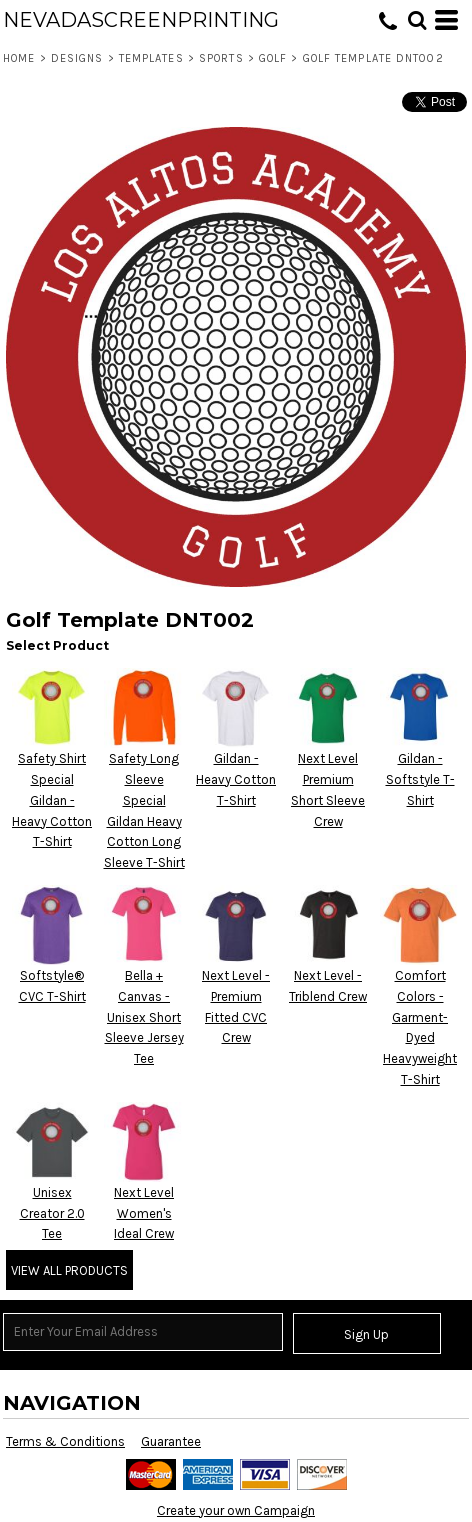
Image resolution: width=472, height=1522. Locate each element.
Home (19, 58)
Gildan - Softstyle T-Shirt (420, 779)
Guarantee (171, 1441)
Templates (151, 58)
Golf (273, 58)
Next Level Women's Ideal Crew (144, 1213)
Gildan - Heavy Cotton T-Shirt (236, 779)
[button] (417, 20)
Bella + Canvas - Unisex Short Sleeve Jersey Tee (144, 1017)
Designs (77, 58)
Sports (221, 58)
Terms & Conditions (65, 1441)
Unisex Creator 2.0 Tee (52, 1213)
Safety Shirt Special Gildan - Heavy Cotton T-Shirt (52, 800)
